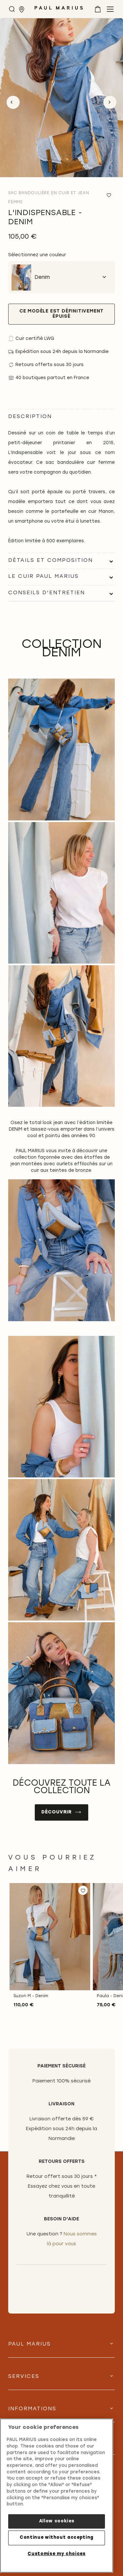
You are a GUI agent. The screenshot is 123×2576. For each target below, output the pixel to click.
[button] (83, 1890)
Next (109, 102)
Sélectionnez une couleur (37, 255)
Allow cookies (56, 2521)
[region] (56, 2495)
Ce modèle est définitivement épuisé (61, 314)
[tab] (61, 561)
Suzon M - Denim (30, 1996)
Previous (13, 102)
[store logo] (58, 10)
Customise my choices (56, 2554)
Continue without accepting (56, 2537)
